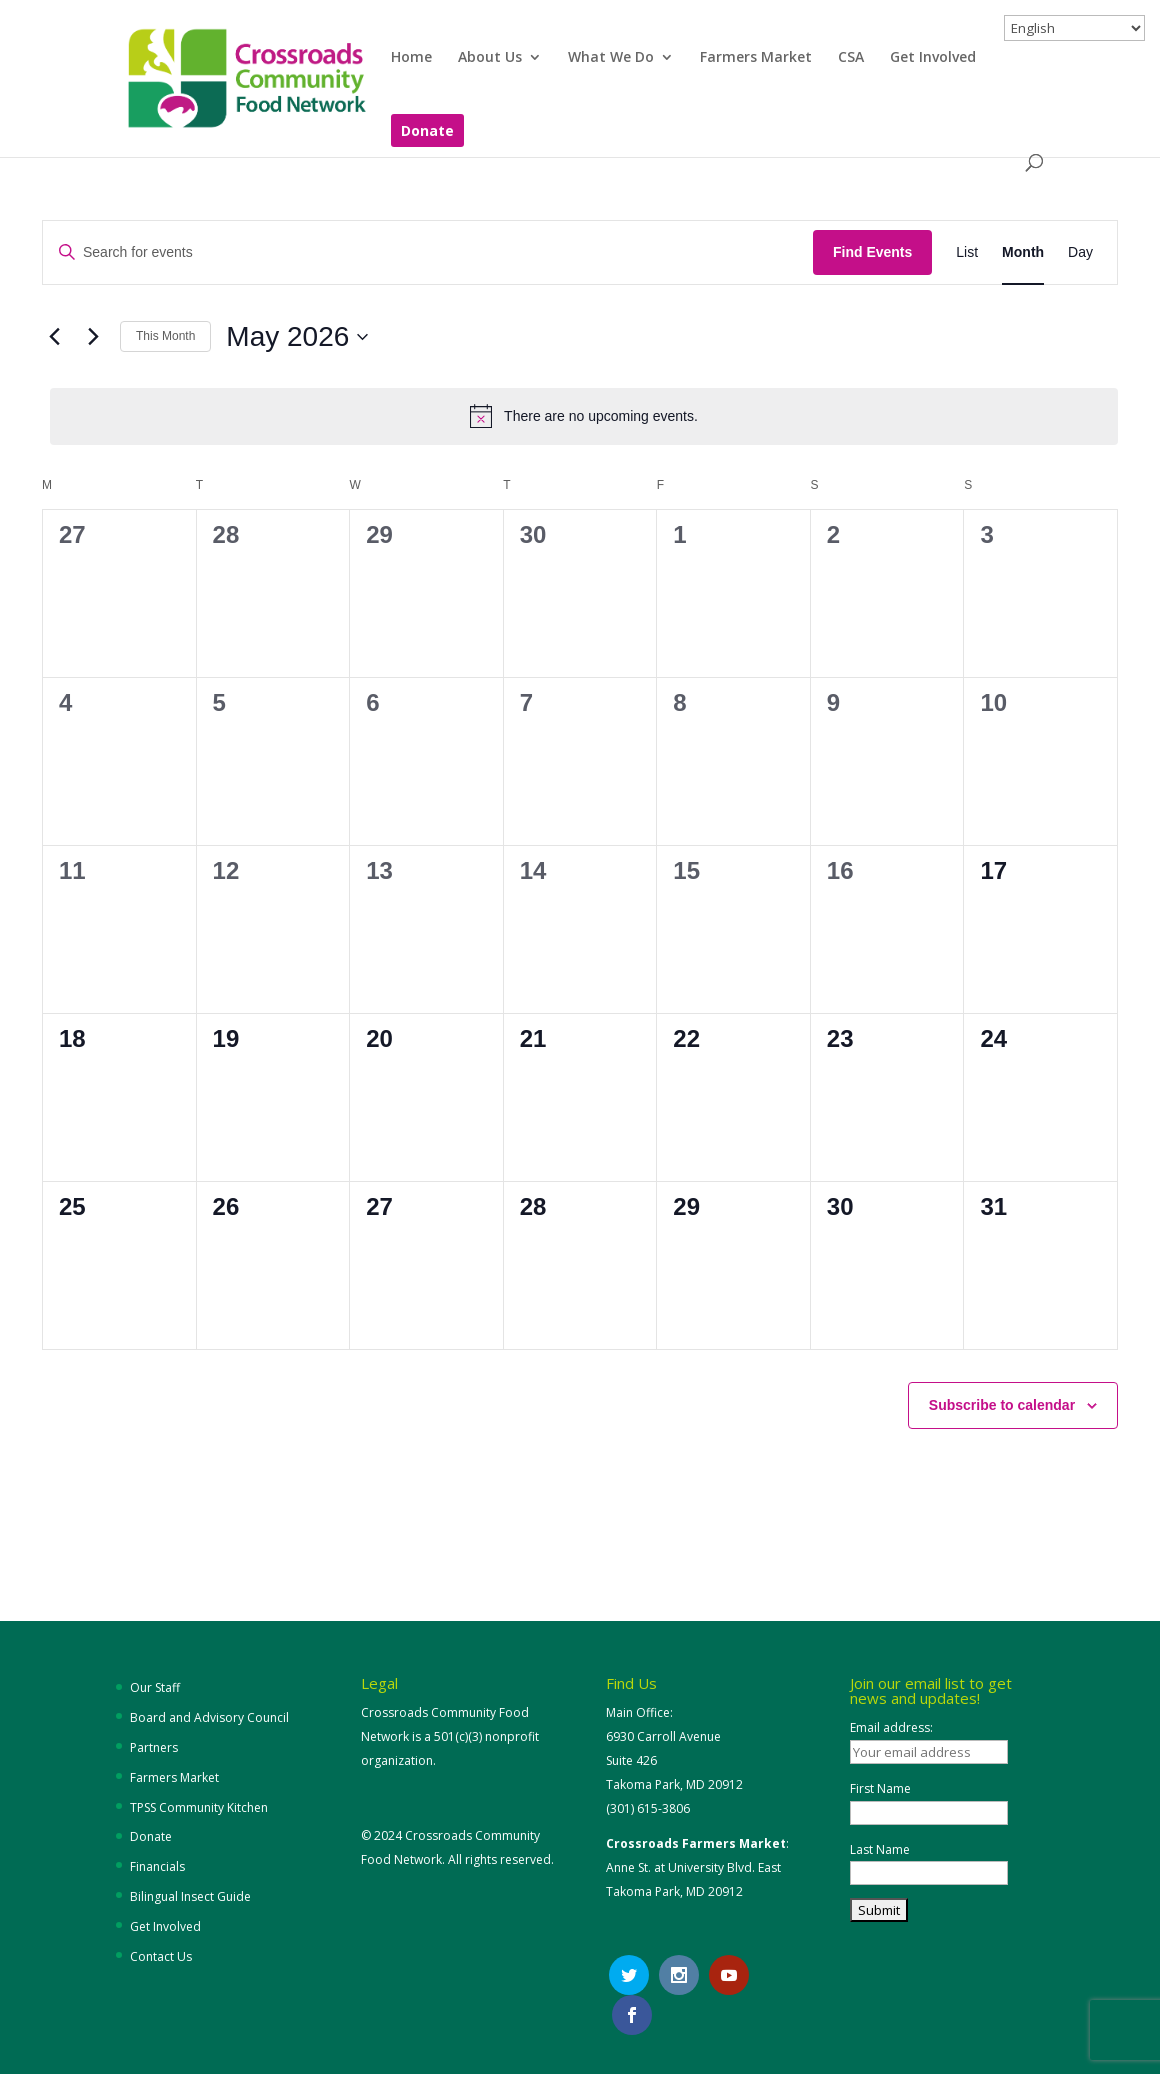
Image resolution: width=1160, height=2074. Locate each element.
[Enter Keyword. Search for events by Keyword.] (428, 252)
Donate (427, 132)
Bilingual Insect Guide (190, 1896)
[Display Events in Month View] (1023, 252)
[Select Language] (1074, 28)
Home (411, 58)
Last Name (880, 1849)
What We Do (611, 58)
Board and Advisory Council (209, 1717)
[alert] (584, 416)
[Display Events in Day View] (1080, 252)
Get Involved (933, 58)
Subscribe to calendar (1002, 1405)
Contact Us (161, 1956)
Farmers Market (756, 58)
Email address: (891, 1727)
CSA (851, 58)
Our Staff (155, 1687)
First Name (880, 1788)
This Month (165, 336)
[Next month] (93, 337)
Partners (154, 1747)
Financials (157, 1866)
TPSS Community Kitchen (199, 1807)
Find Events (872, 252)
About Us (490, 58)
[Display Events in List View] (967, 252)
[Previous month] (54, 337)
